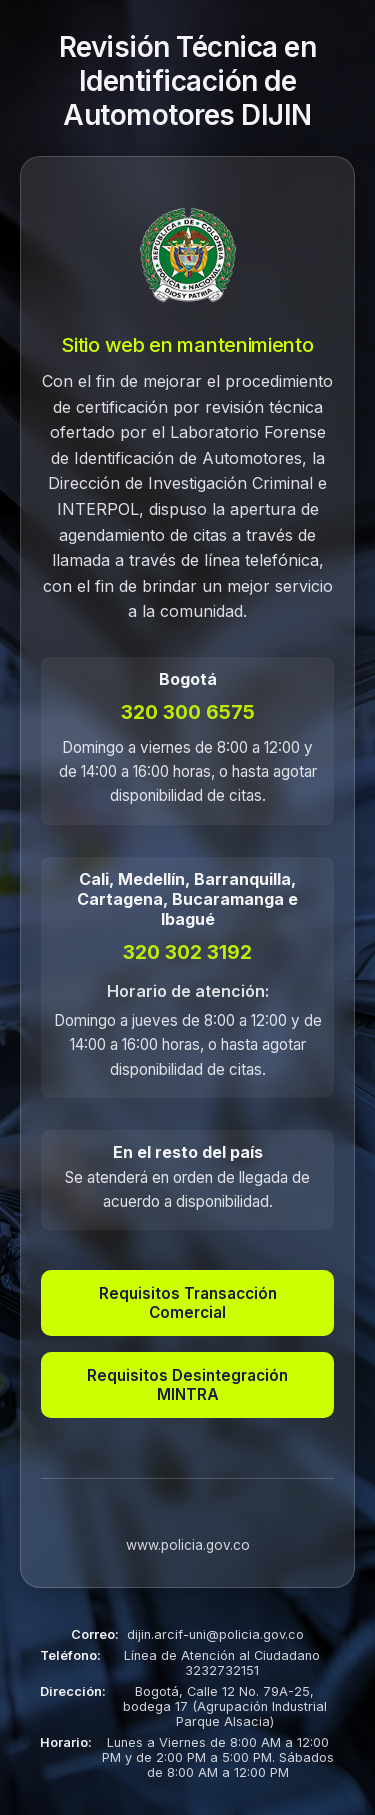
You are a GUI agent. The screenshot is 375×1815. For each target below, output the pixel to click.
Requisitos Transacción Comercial (188, 1303)
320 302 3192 (187, 952)
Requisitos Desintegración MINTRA (187, 1385)
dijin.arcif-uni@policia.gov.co (215, 1634)
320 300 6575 (188, 712)
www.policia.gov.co (188, 1545)
